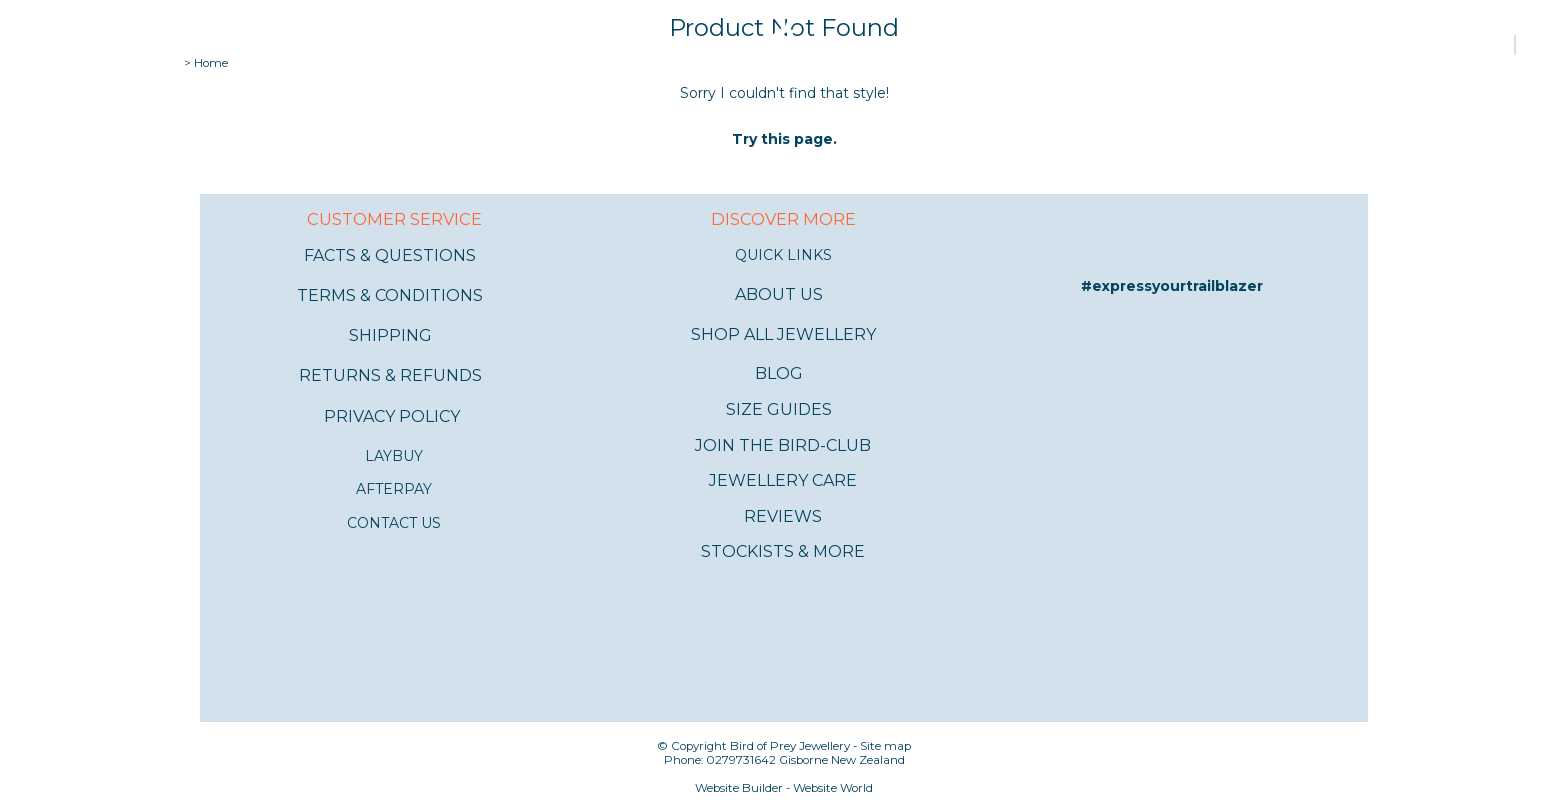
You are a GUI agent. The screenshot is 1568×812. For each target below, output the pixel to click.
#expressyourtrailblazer (1172, 286)
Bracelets (412, 45)
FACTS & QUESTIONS (390, 255)
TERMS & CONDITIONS (390, 295)
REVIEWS (783, 516)
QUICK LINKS (783, 255)
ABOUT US (779, 294)
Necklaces (503, 45)
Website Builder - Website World (784, 788)
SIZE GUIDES (779, 409)
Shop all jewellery (86, 45)
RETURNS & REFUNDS (390, 375)
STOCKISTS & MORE (783, 551)
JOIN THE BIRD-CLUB (783, 445)
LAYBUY (394, 456)
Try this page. (784, 139)
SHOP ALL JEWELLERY (783, 334)
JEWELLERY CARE (783, 480)
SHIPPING (390, 335)
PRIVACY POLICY (392, 416)
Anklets (332, 45)
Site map (885, 746)
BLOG (779, 373)
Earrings (204, 45)
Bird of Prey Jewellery (790, 746)
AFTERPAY (394, 489)
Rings (270, 45)
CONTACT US (394, 523)
